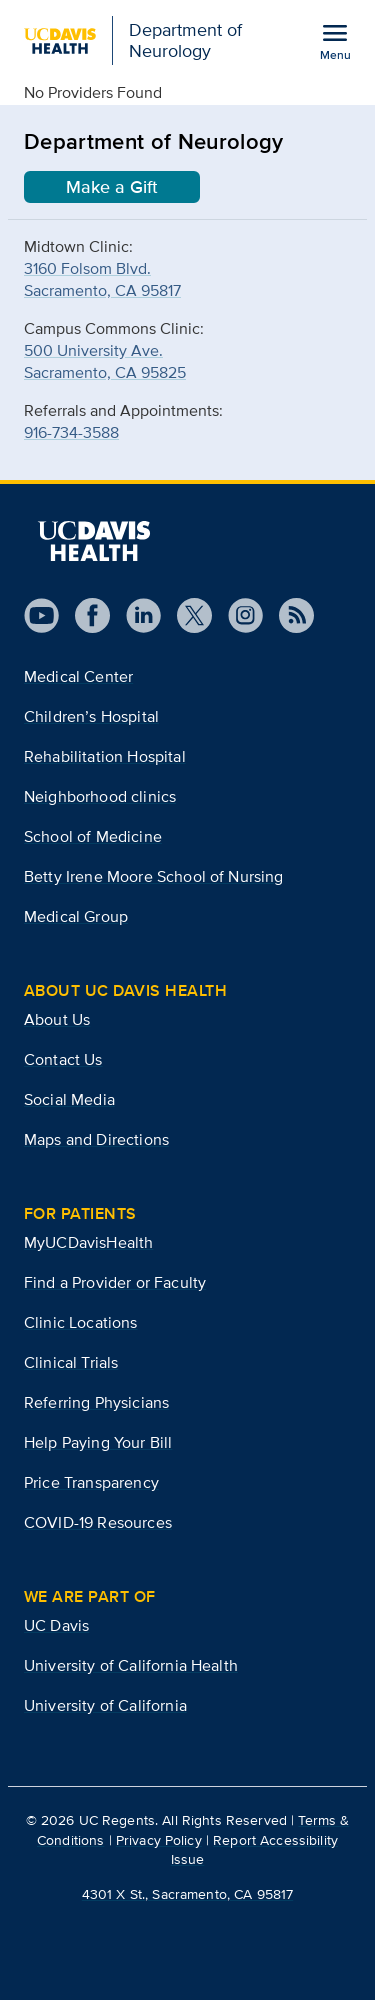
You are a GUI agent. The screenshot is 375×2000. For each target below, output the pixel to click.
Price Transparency (91, 1482)
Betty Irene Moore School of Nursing (154, 876)
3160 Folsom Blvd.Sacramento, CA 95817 (102, 279)
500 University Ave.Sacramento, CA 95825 (105, 361)
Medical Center (78, 676)
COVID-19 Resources (98, 1522)
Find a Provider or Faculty (115, 1282)
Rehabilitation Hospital (105, 756)
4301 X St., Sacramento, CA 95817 (187, 1894)
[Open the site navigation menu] (335, 41)
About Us (57, 1019)
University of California (105, 1705)
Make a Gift (112, 187)
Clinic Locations (81, 1322)
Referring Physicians (96, 1402)
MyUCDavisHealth (88, 1242)
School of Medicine (93, 836)
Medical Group (76, 916)
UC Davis (56, 1625)
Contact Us (63, 1059)
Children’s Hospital (91, 716)
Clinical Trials (71, 1362)
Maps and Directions (96, 1139)
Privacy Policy (159, 1840)
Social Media (69, 1099)
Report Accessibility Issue (254, 1849)
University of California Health (131, 1665)
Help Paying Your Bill (98, 1442)
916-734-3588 (71, 432)
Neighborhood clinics (100, 796)
